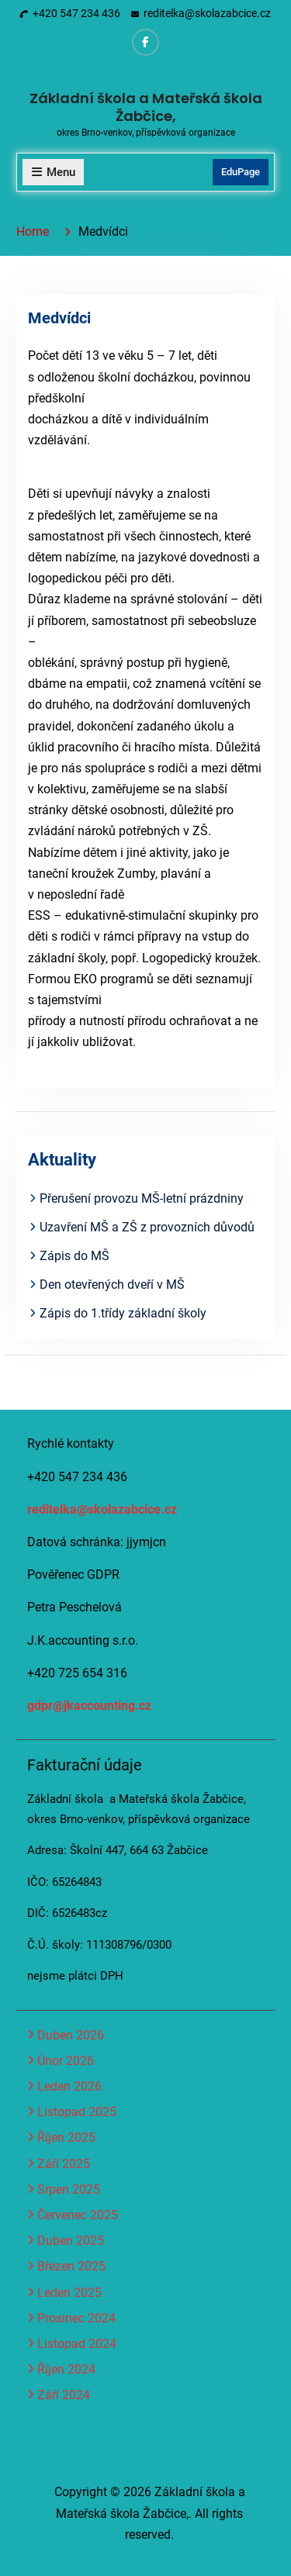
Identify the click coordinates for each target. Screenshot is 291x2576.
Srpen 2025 (68, 2189)
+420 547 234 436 (76, 13)
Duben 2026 (70, 2035)
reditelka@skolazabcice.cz (207, 13)
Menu (53, 172)
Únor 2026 (65, 2060)
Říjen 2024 (66, 2369)
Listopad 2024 (76, 2343)
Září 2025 (63, 2163)
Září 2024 (63, 2395)
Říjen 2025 (66, 2137)
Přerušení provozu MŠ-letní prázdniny (142, 1198)
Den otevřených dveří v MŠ (112, 1284)
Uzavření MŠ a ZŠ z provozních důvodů (147, 1227)
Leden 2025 (69, 2292)
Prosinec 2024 (76, 2318)
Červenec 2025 (77, 2215)
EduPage (240, 172)
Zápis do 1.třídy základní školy (123, 1313)
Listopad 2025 (76, 2112)
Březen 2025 (71, 2266)
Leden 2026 (69, 2086)
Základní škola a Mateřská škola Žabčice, (145, 107)
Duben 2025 (70, 2240)
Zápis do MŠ (74, 1255)
